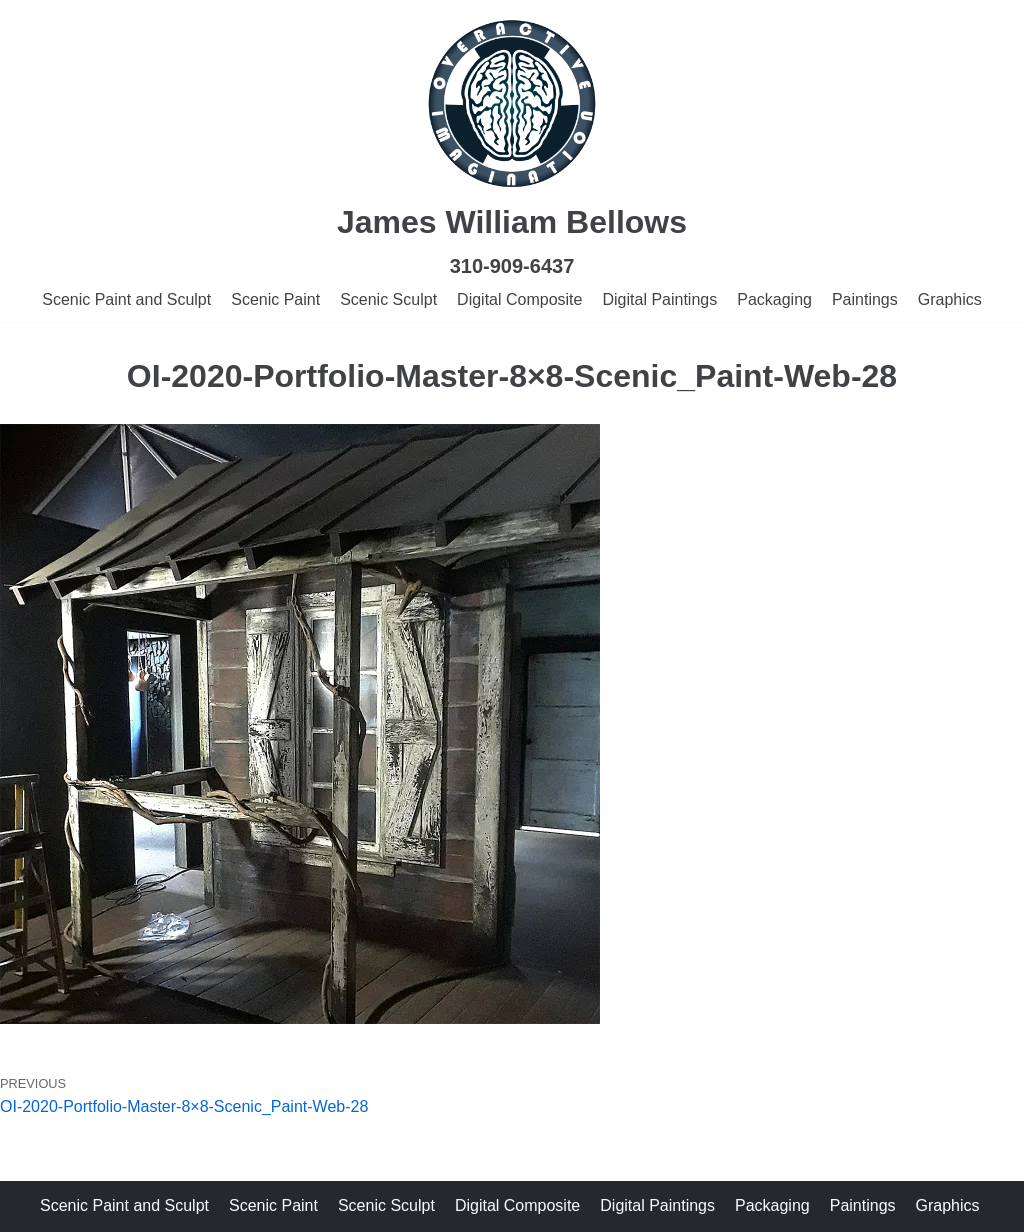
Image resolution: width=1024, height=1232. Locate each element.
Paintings (865, 299)
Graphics (950, 299)
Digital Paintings (659, 299)
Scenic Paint (275, 299)
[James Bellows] (512, 104)
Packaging (774, 299)
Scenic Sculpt (388, 299)
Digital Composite (519, 299)
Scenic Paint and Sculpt (126, 299)
